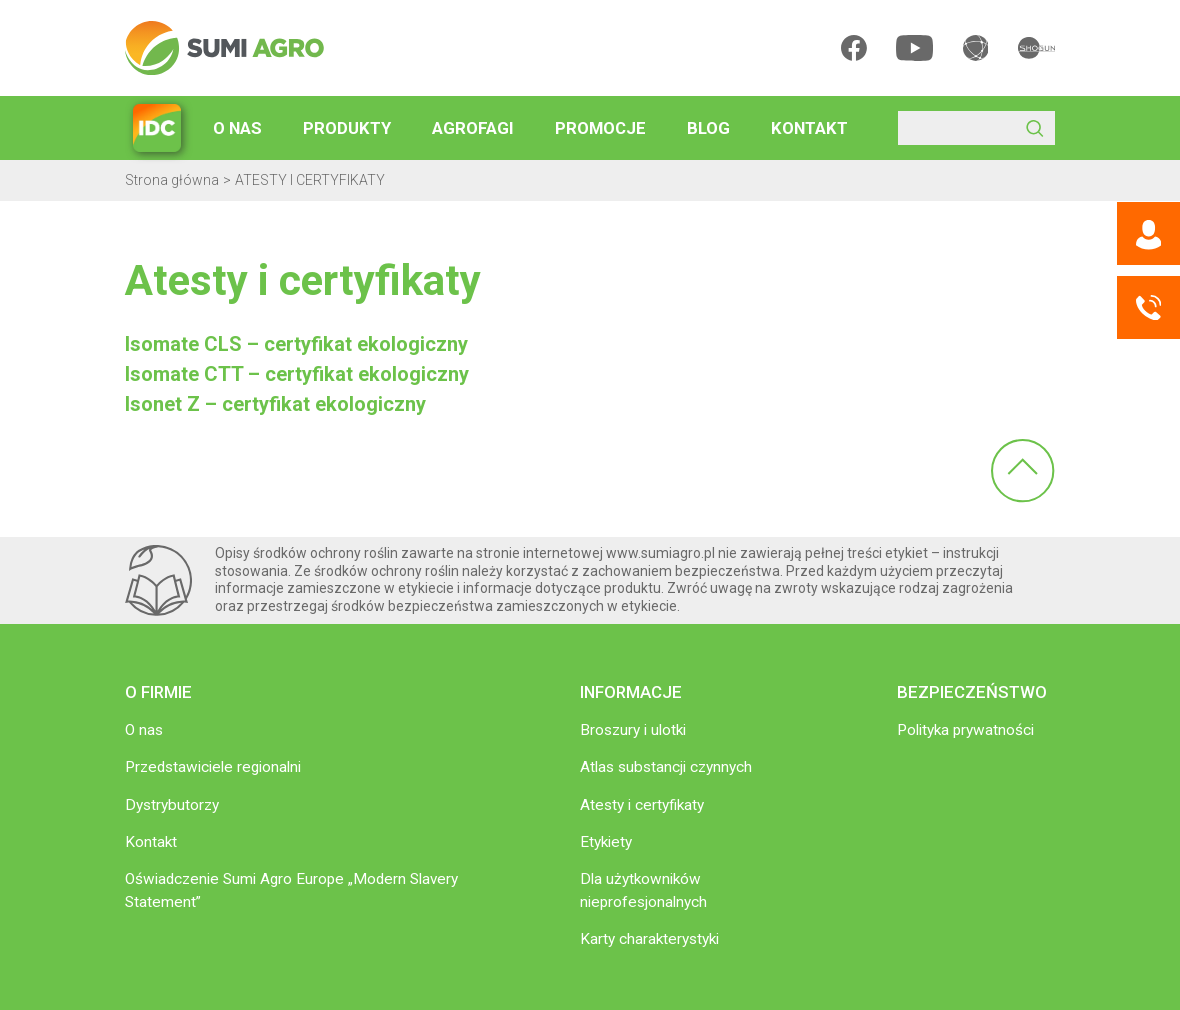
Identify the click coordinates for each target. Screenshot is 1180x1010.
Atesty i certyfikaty (642, 805)
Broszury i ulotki (633, 730)
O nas (237, 128)
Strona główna (172, 180)
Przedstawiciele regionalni (213, 767)
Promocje (600, 128)
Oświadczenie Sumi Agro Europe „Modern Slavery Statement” (291, 890)
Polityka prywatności (965, 730)
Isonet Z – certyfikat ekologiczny (275, 404)
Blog (708, 128)
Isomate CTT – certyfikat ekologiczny (297, 374)
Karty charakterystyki (649, 939)
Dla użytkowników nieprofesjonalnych (643, 890)
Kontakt (809, 128)
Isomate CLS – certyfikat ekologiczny (296, 344)
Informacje (631, 692)
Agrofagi (473, 128)
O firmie (158, 692)
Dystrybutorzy (172, 805)
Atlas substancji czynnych (666, 767)
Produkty (347, 128)
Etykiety (606, 842)
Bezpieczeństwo (972, 692)
